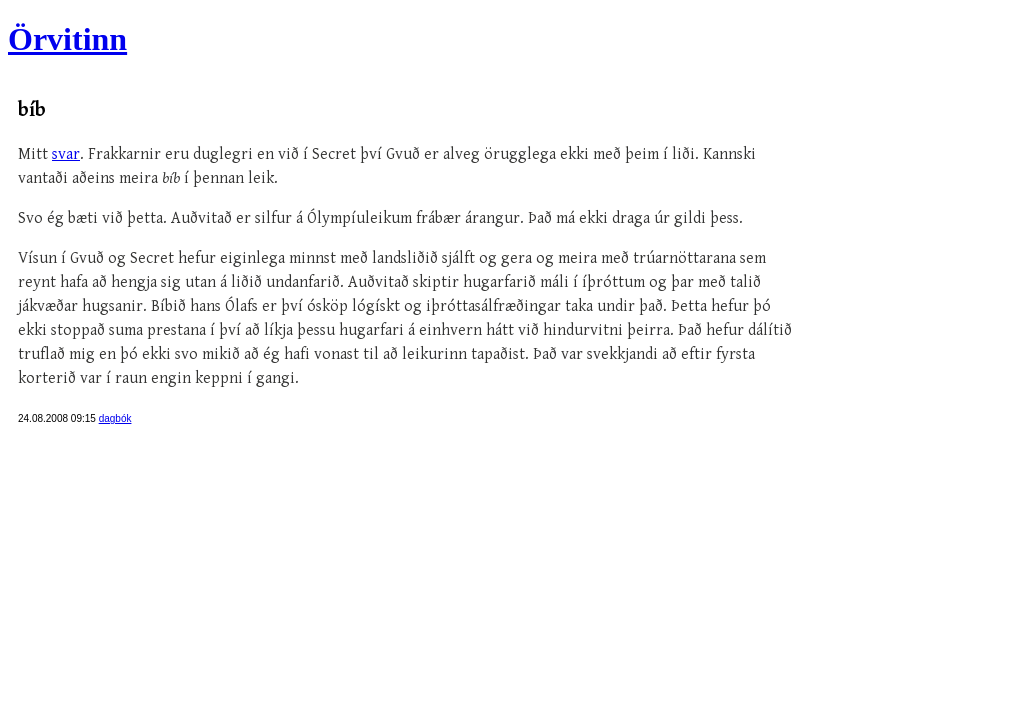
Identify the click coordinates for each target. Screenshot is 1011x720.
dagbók (115, 418)
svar (66, 154)
